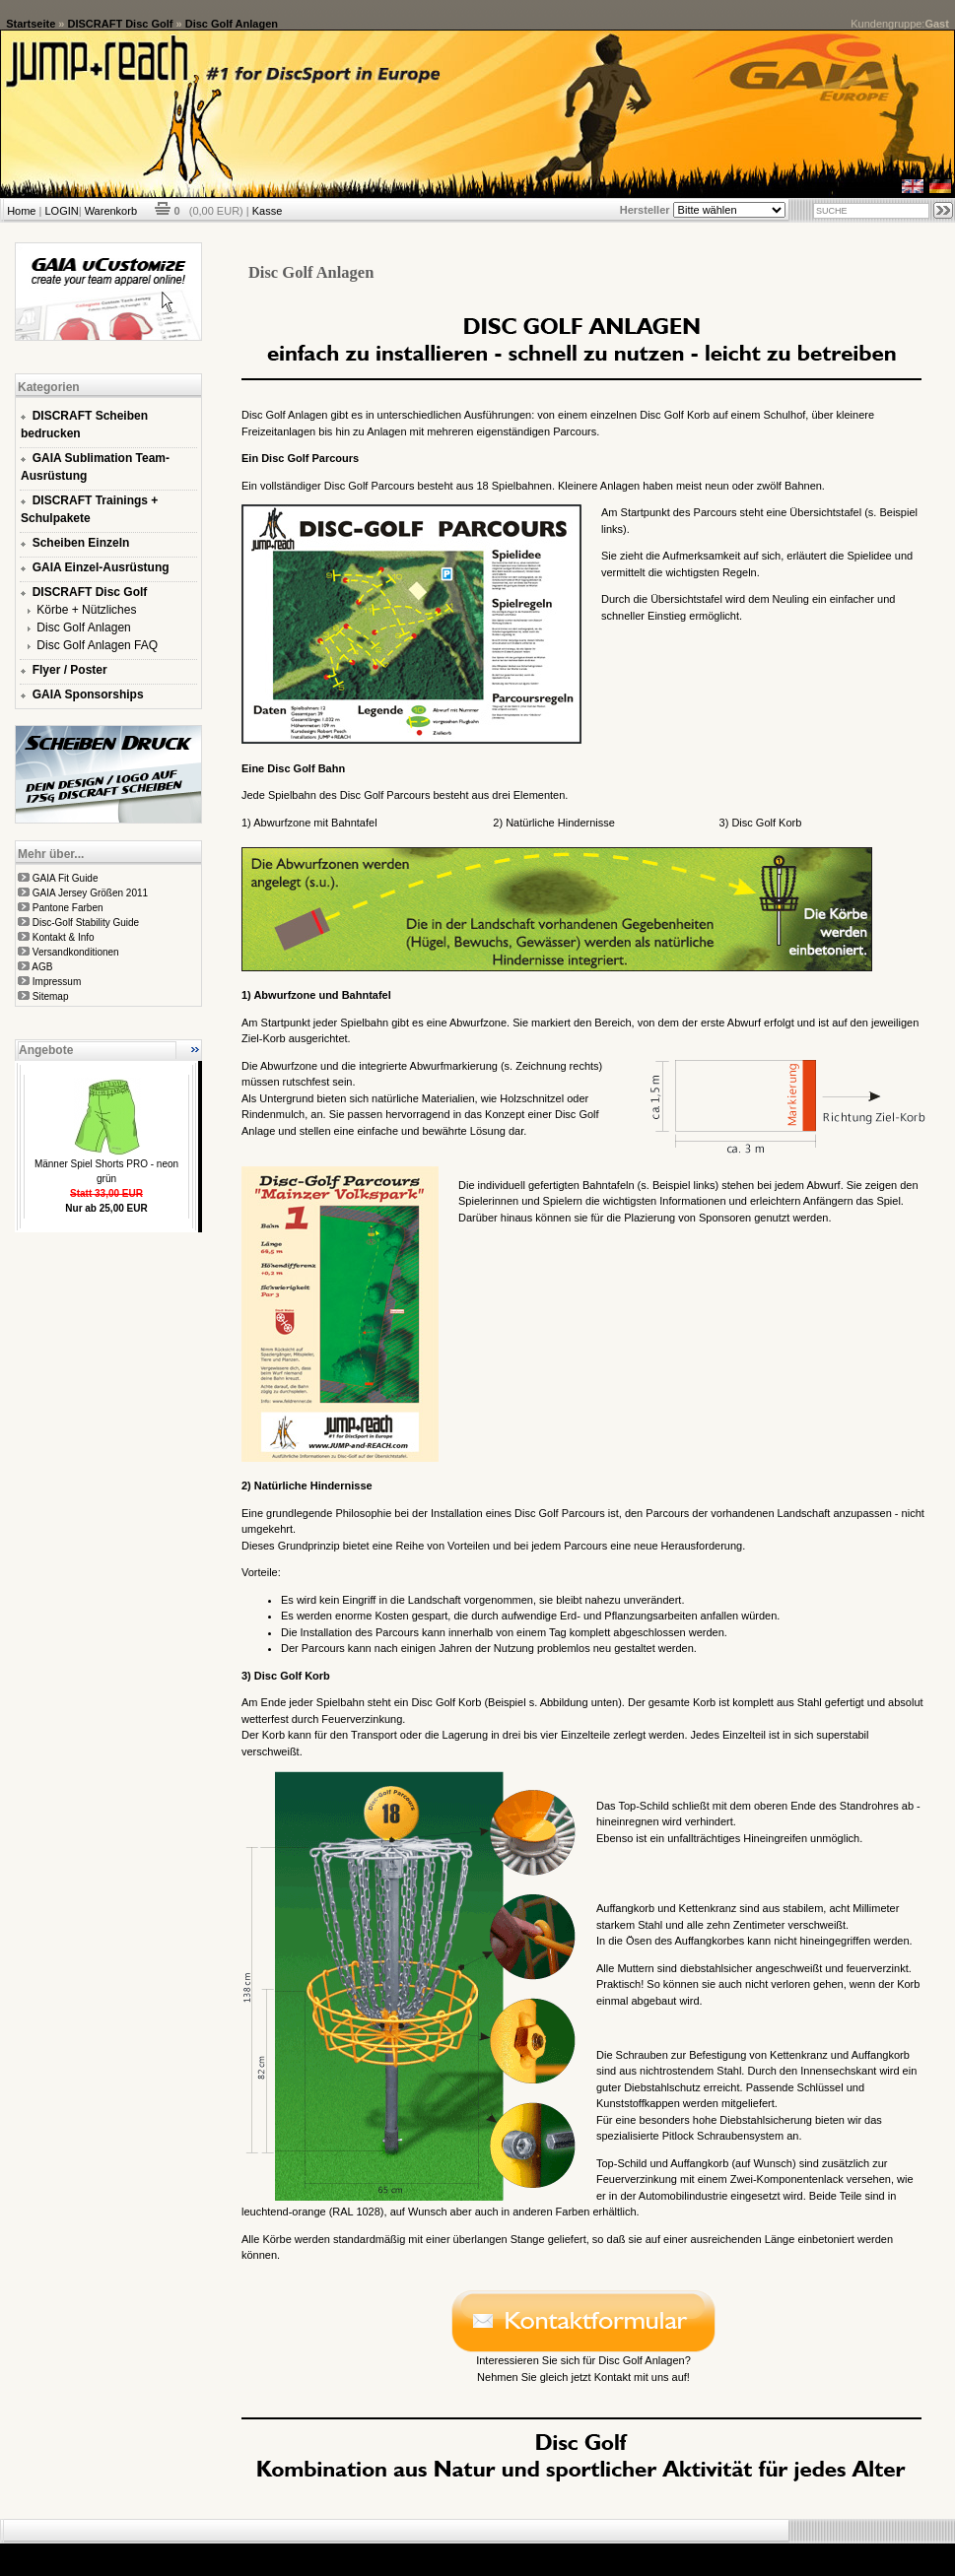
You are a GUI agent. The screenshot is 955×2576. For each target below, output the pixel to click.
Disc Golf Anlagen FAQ (97, 645)
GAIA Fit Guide (66, 878)
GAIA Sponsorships (88, 694)
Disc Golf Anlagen (231, 24)
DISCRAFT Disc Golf (120, 24)
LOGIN (61, 211)
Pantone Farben (68, 907)
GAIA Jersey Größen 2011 (90, 893)
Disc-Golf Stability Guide (86, 922)
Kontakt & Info (64, 937)
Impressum (57, 981)
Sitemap (51, 996)
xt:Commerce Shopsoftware (546, 2551)
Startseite (30, 24)
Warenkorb (111, 211)
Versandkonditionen (76, 952)
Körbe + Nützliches (86, 610)
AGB (42, 966)
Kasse (267, 211)
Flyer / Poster (70, 670)
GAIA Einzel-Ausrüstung (101, 567)
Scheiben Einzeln (81, 543)
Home (21, 211)
